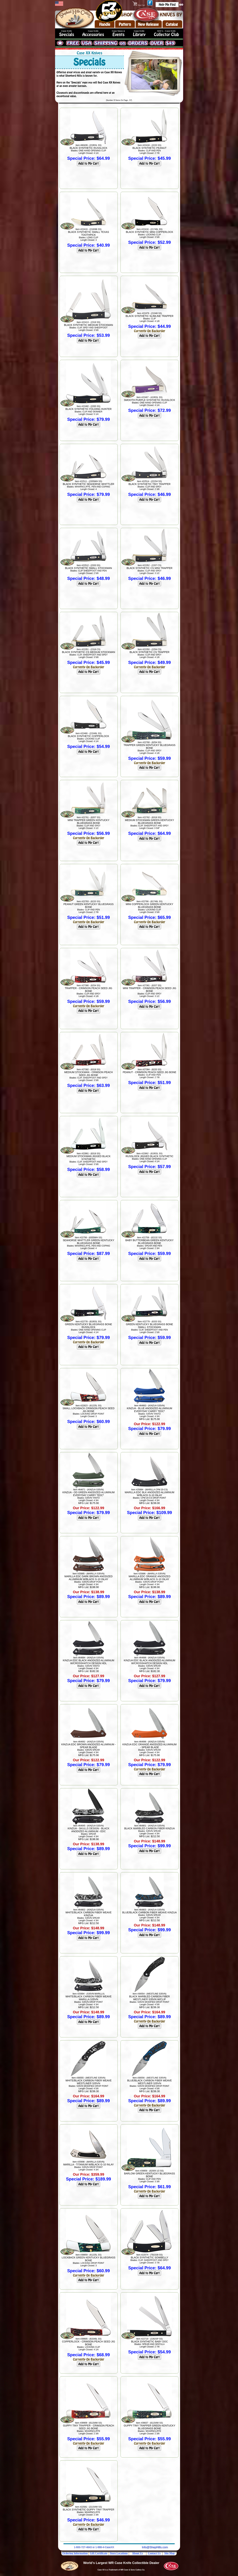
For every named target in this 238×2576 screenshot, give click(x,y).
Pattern (125, 24)
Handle (104, 24)
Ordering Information (75, 2553)
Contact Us (154, 2553)
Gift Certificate (98, 2553)
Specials (66, 34)
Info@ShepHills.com (155, 2547)
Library (139, 34)
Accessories (93, 34)
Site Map (169, 2553)
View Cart (139, 5)
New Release (148, 24)
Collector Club (166, 34)
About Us (137, 2553)
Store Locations (119, 2553)
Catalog (172, 24)
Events (118, 34)
